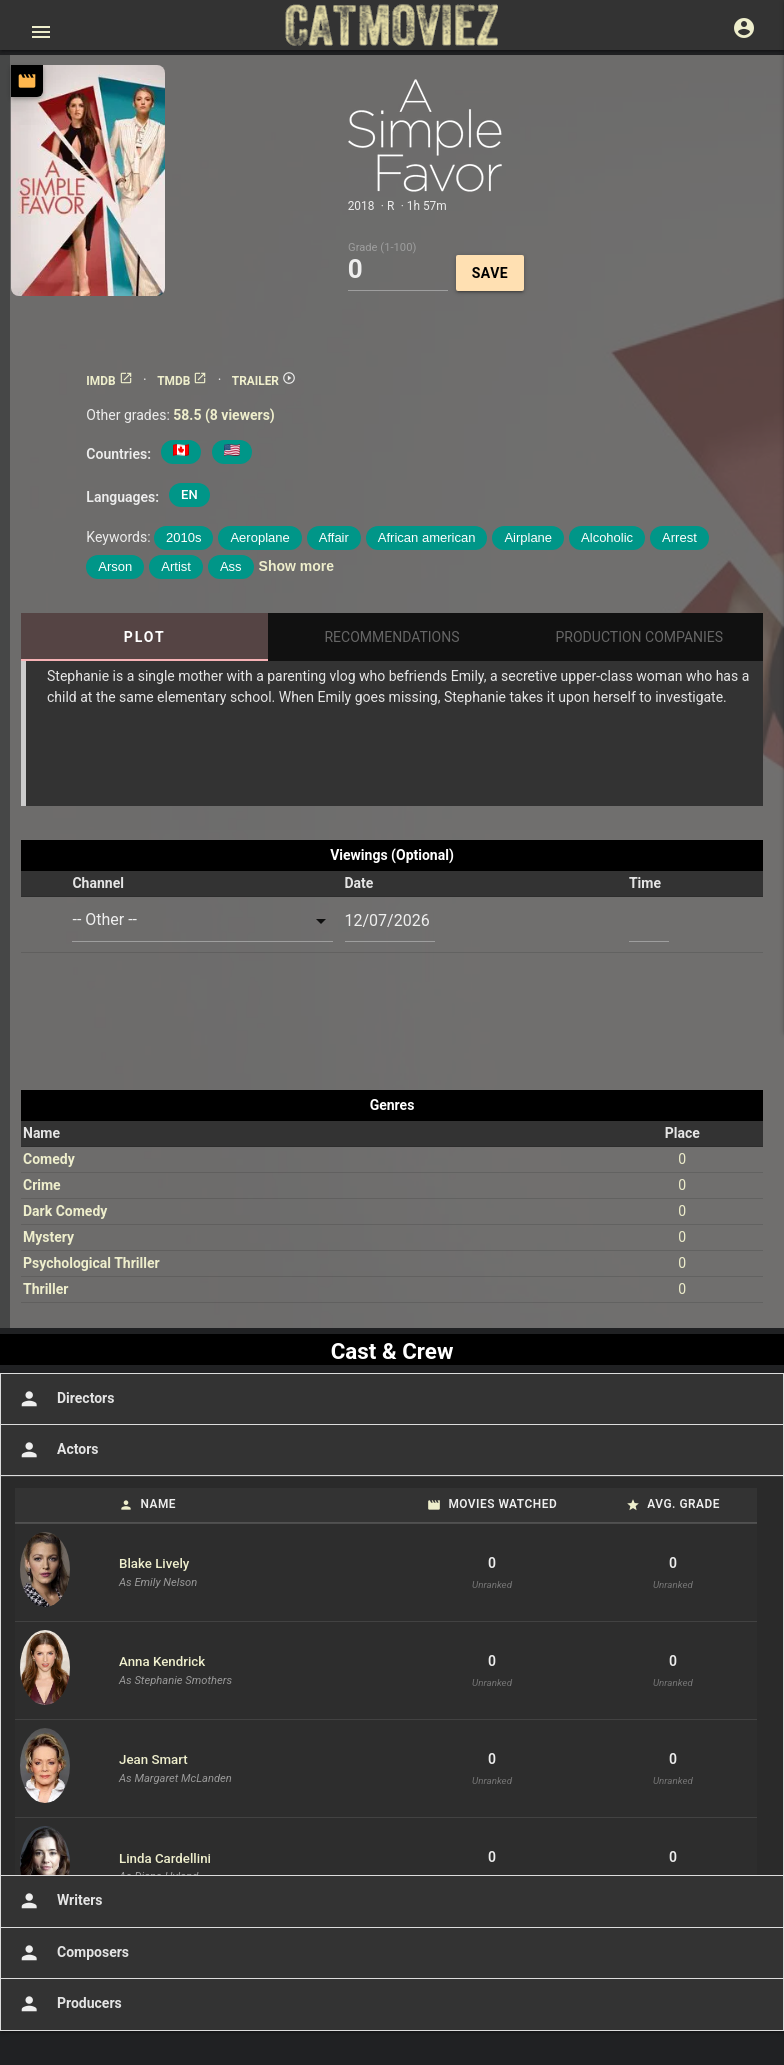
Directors (64, 1399)
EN (189, 494)
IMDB (109, 381)
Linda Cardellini (165, 1858)
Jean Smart (153, 1759)
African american (427, 537)
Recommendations (391, 637)
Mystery (48, 1237)
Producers (68, 2004)
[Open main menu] (41, 32)
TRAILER (264, 381)
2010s (183, 537)
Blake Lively (154, 1563)
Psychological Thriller (91, 1263)
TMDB (182, 381)
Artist (176, 566)
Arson (115, 566)
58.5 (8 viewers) (223, 415)
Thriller (45, 1289)
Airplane (528, 537)
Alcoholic (607, 537)
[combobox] (202, 920)
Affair (334, 537)
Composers (72, 1953)
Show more (296, 566)
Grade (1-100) (382, 246)
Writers (59, 1901)
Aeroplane (259, 537)
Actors (56, 1450)
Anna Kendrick (162, 1661)
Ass (231, 566)
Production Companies (640, 637)
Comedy (49, 1159)
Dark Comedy (65, 1211)
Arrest (679, 537)
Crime (42, 1185)
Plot (145, 637)
